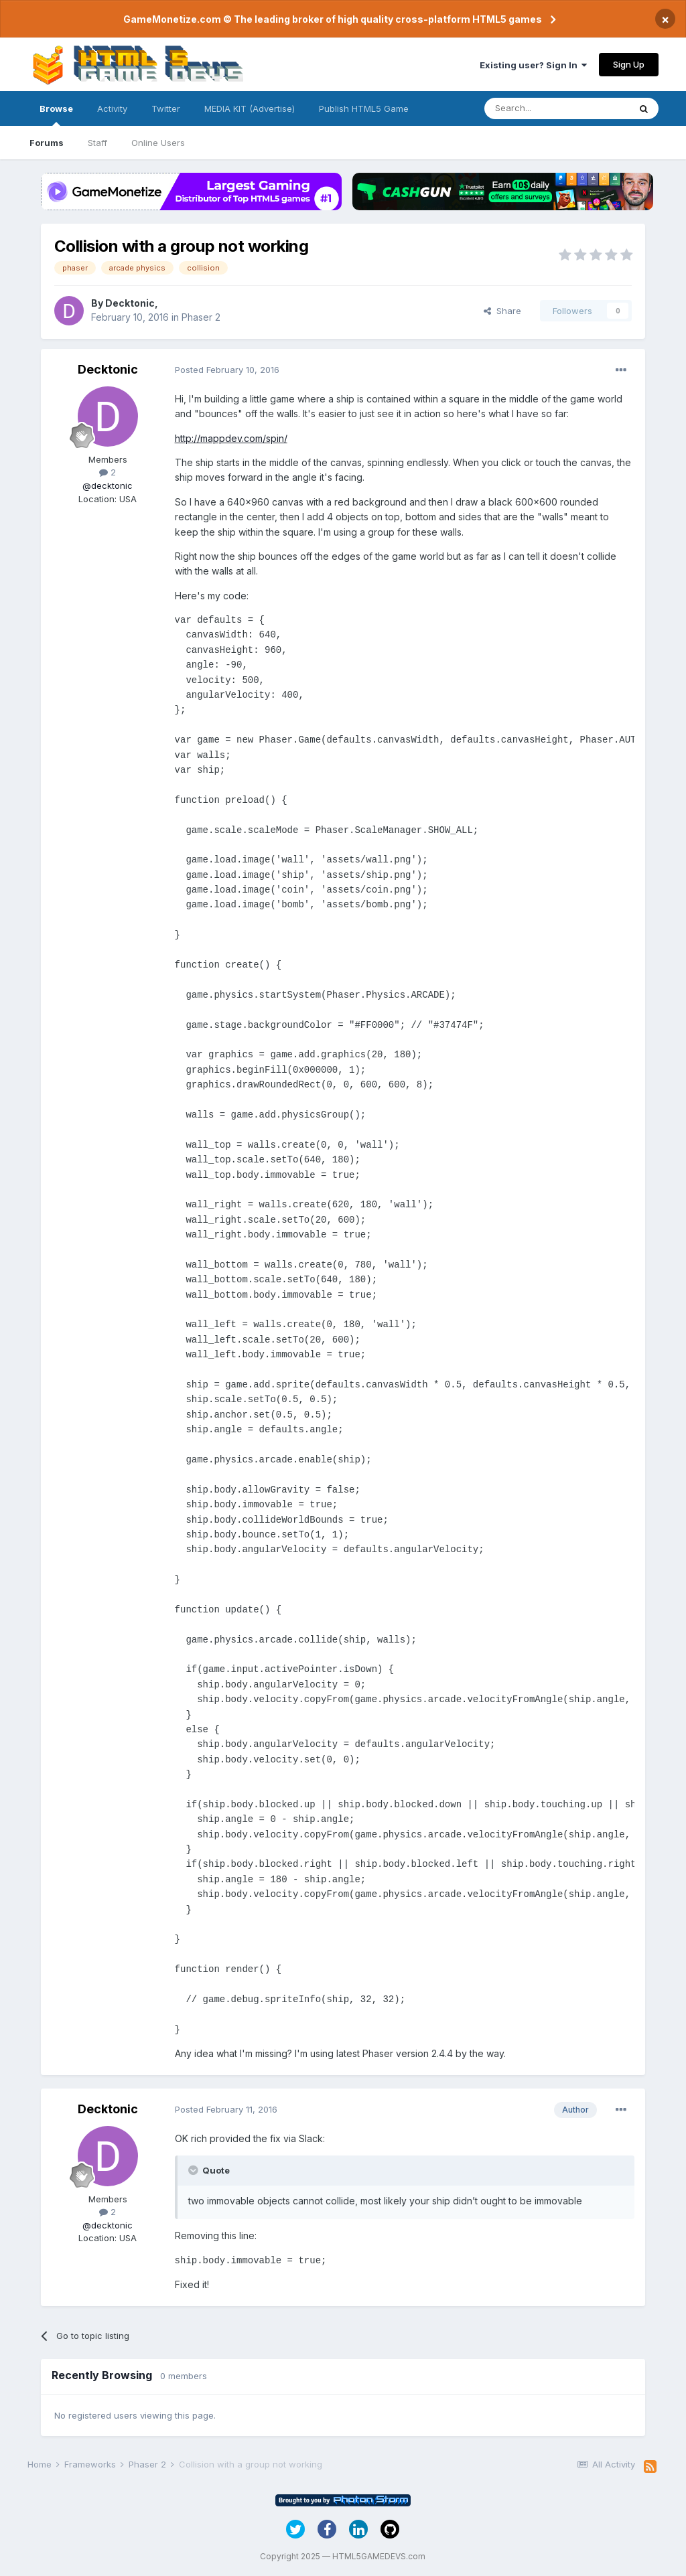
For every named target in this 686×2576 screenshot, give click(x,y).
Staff (97, 142)
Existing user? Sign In (533, 65)
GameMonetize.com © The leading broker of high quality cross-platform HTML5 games (332, 19)
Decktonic (130, 303)
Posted (227, 369)
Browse (56, 114)
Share (502, 310)
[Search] (556, 108)
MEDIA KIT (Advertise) (249, 108)
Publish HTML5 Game (364, 108)
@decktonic (107, 485)
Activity (112, 108)
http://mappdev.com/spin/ (231, 438)
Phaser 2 (201, 317)
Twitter (165, 108)
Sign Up (628, 64)
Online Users (158, 142)
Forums (46, 142)
